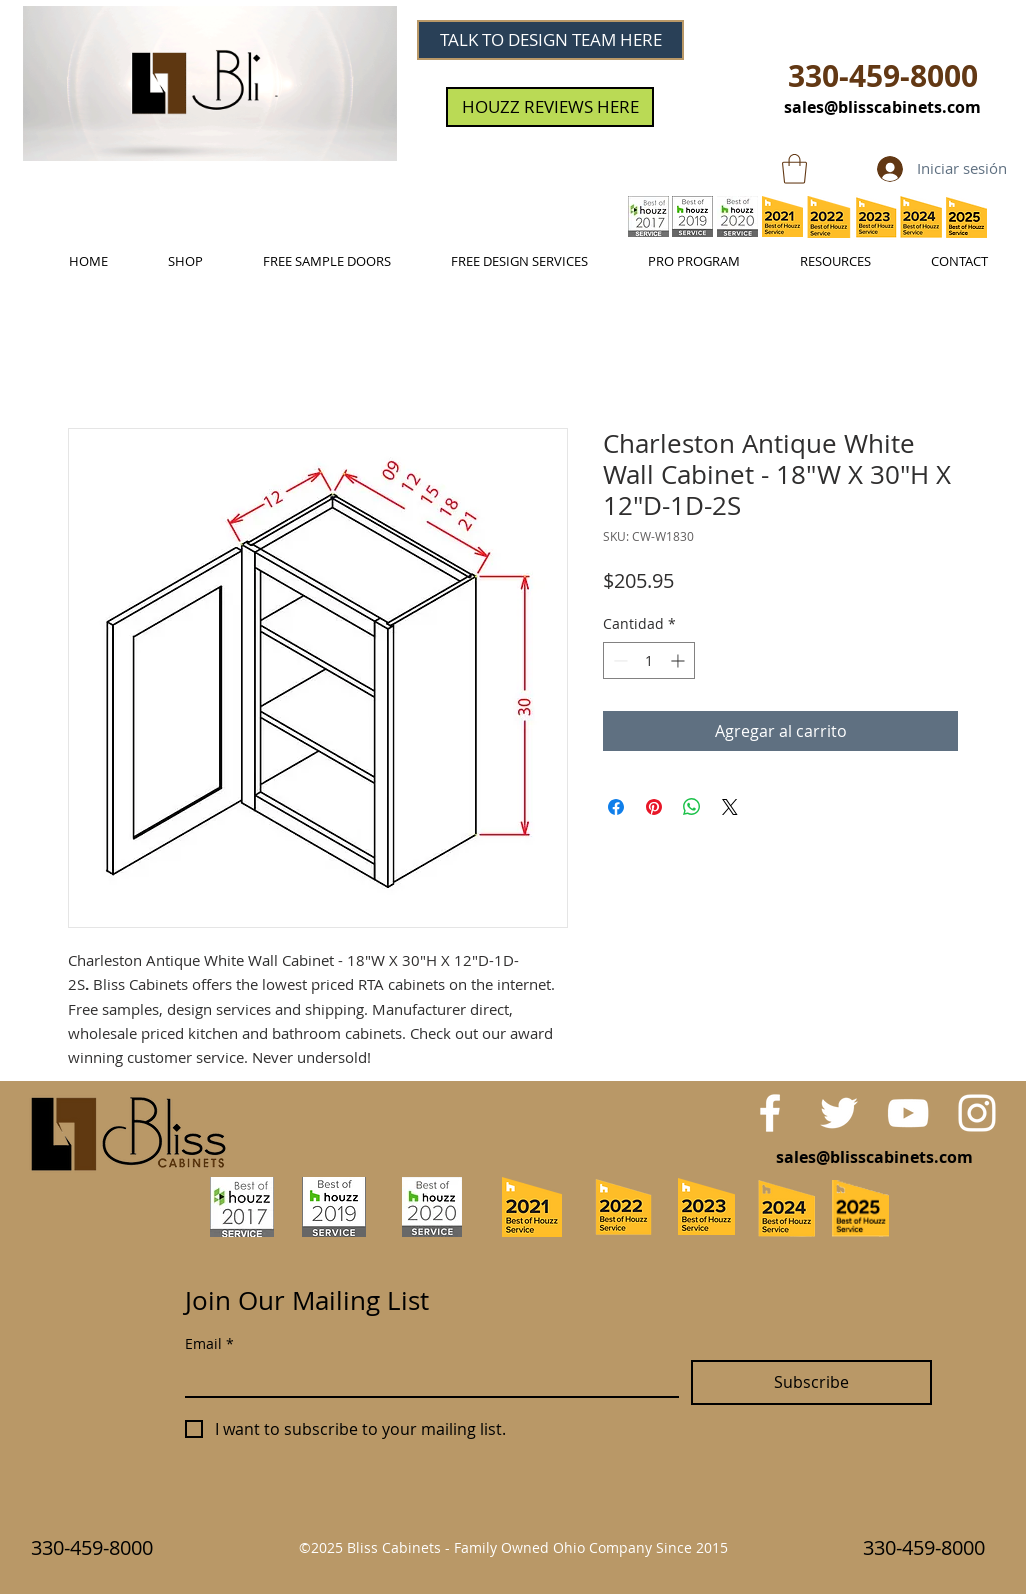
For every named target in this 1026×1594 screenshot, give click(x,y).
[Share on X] (730, 807)
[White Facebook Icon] (770, 1113)
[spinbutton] (649, 660)
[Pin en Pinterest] (654, 807)
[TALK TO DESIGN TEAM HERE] (550, 40)
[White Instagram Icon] (977, 1113)
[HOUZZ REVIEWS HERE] (550, 107)
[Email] (426, 1378)
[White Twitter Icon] (839, 1113)
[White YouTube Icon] (908, 1113)
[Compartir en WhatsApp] (692, 807)
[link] (794, 169)
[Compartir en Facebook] (616, 807)
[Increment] (679, 660)
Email (209, 1343)
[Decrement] (618, 660)
